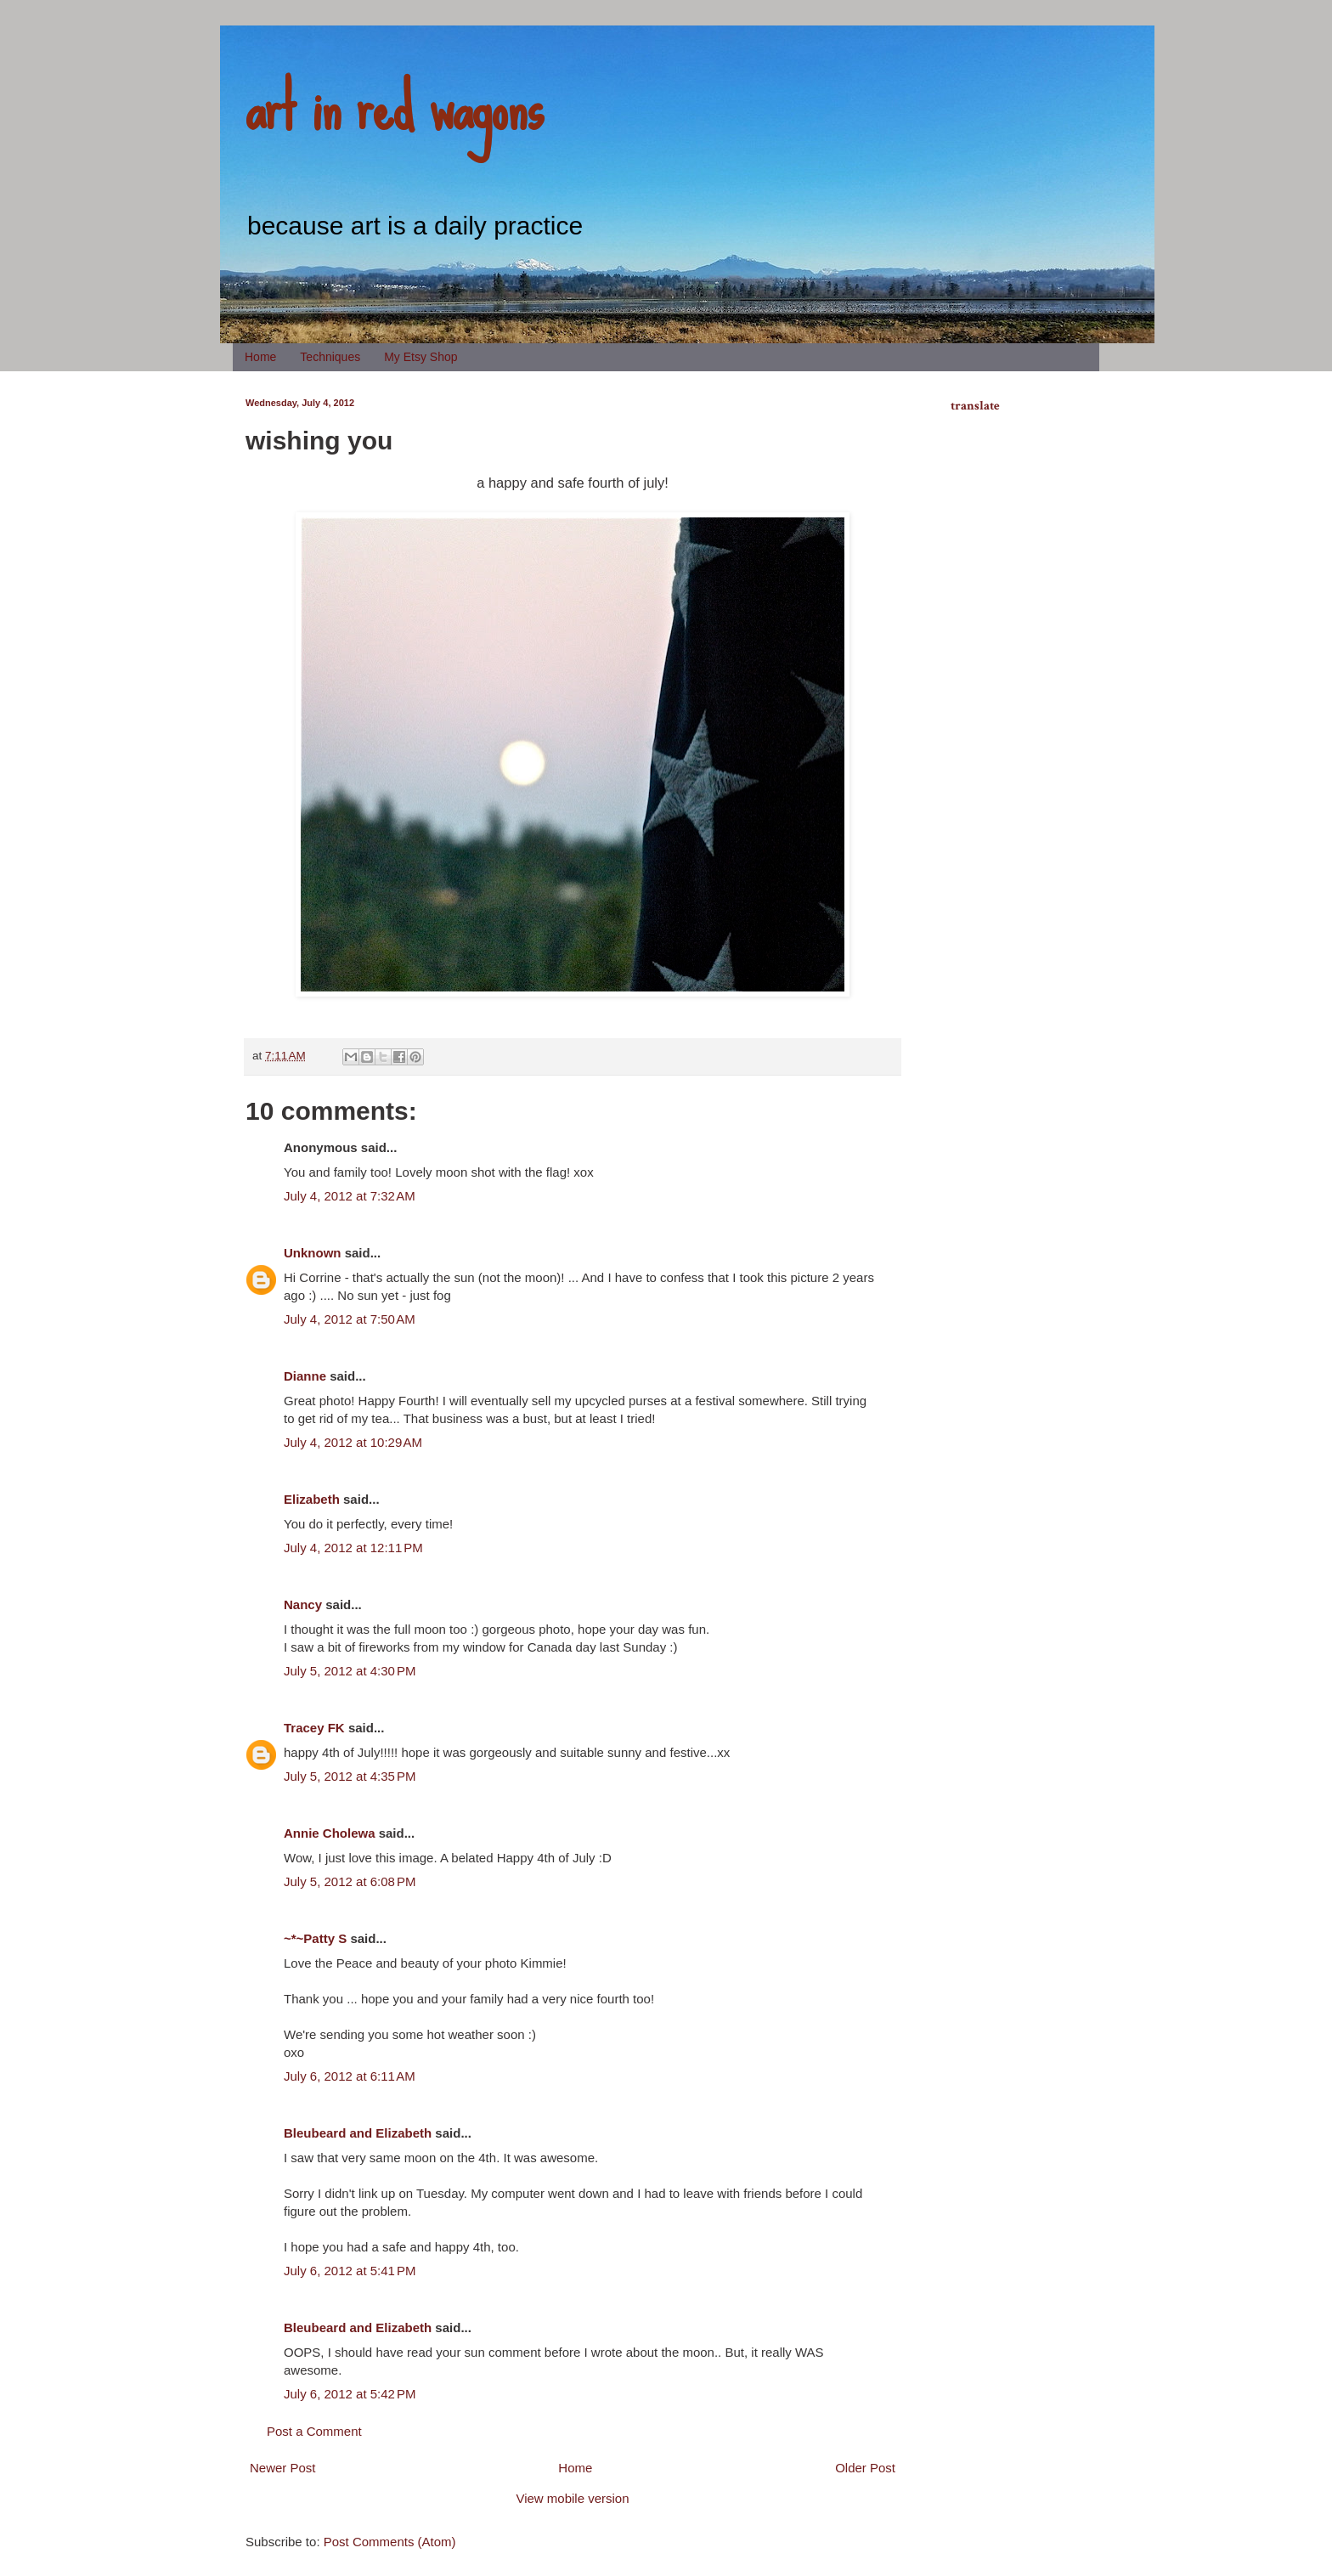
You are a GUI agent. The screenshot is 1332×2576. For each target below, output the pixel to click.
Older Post (865, 2467)
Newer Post (283, 2467)
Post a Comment (314, 2431)
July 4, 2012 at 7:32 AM (349, 1196)
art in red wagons (394, 106)
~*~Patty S (315, 1938)
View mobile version (572, 2498)
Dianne (305, 1376)
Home (260, 357)
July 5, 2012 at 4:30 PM (350, 1671)
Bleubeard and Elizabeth (358, 2133)
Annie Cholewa (329, 1833)
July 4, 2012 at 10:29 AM (353, 1442)
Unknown (312, 1253)
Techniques (330, 357)
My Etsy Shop (420, 357)
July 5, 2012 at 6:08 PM (350, 1881)
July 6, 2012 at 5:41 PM (350, 2270)
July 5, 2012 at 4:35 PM (350, 1776)
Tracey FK (314, 1727)
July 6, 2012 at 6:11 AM (349, 2076)
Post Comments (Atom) (390, 2541)
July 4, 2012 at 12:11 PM (353, 1547)
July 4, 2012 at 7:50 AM (349, 1319)
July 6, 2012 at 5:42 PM (350, 2394)
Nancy (303, 1604)
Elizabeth (312, 1499)
